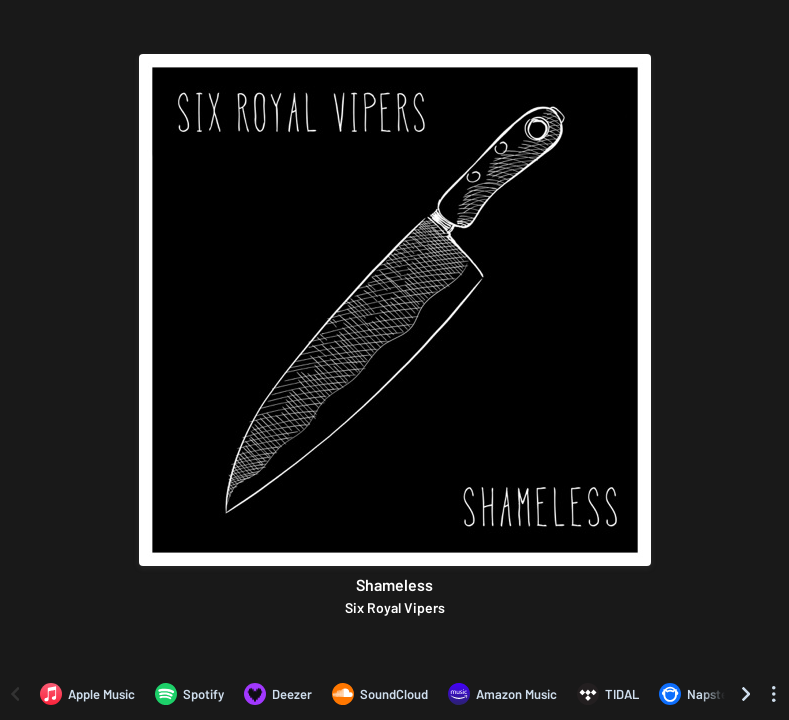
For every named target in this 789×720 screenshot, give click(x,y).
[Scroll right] (746, 694)
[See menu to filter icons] (774, 694)
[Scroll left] (15, 694)
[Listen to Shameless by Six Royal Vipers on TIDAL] (608, 694)
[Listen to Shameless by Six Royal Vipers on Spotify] (189, 694)
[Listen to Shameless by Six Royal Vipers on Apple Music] (87, 694)
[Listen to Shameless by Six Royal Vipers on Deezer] (278, 694)
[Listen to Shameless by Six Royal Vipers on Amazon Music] (502, 694)
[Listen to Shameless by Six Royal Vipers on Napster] (696, 694)
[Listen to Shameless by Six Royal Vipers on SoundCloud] (380, 694)
